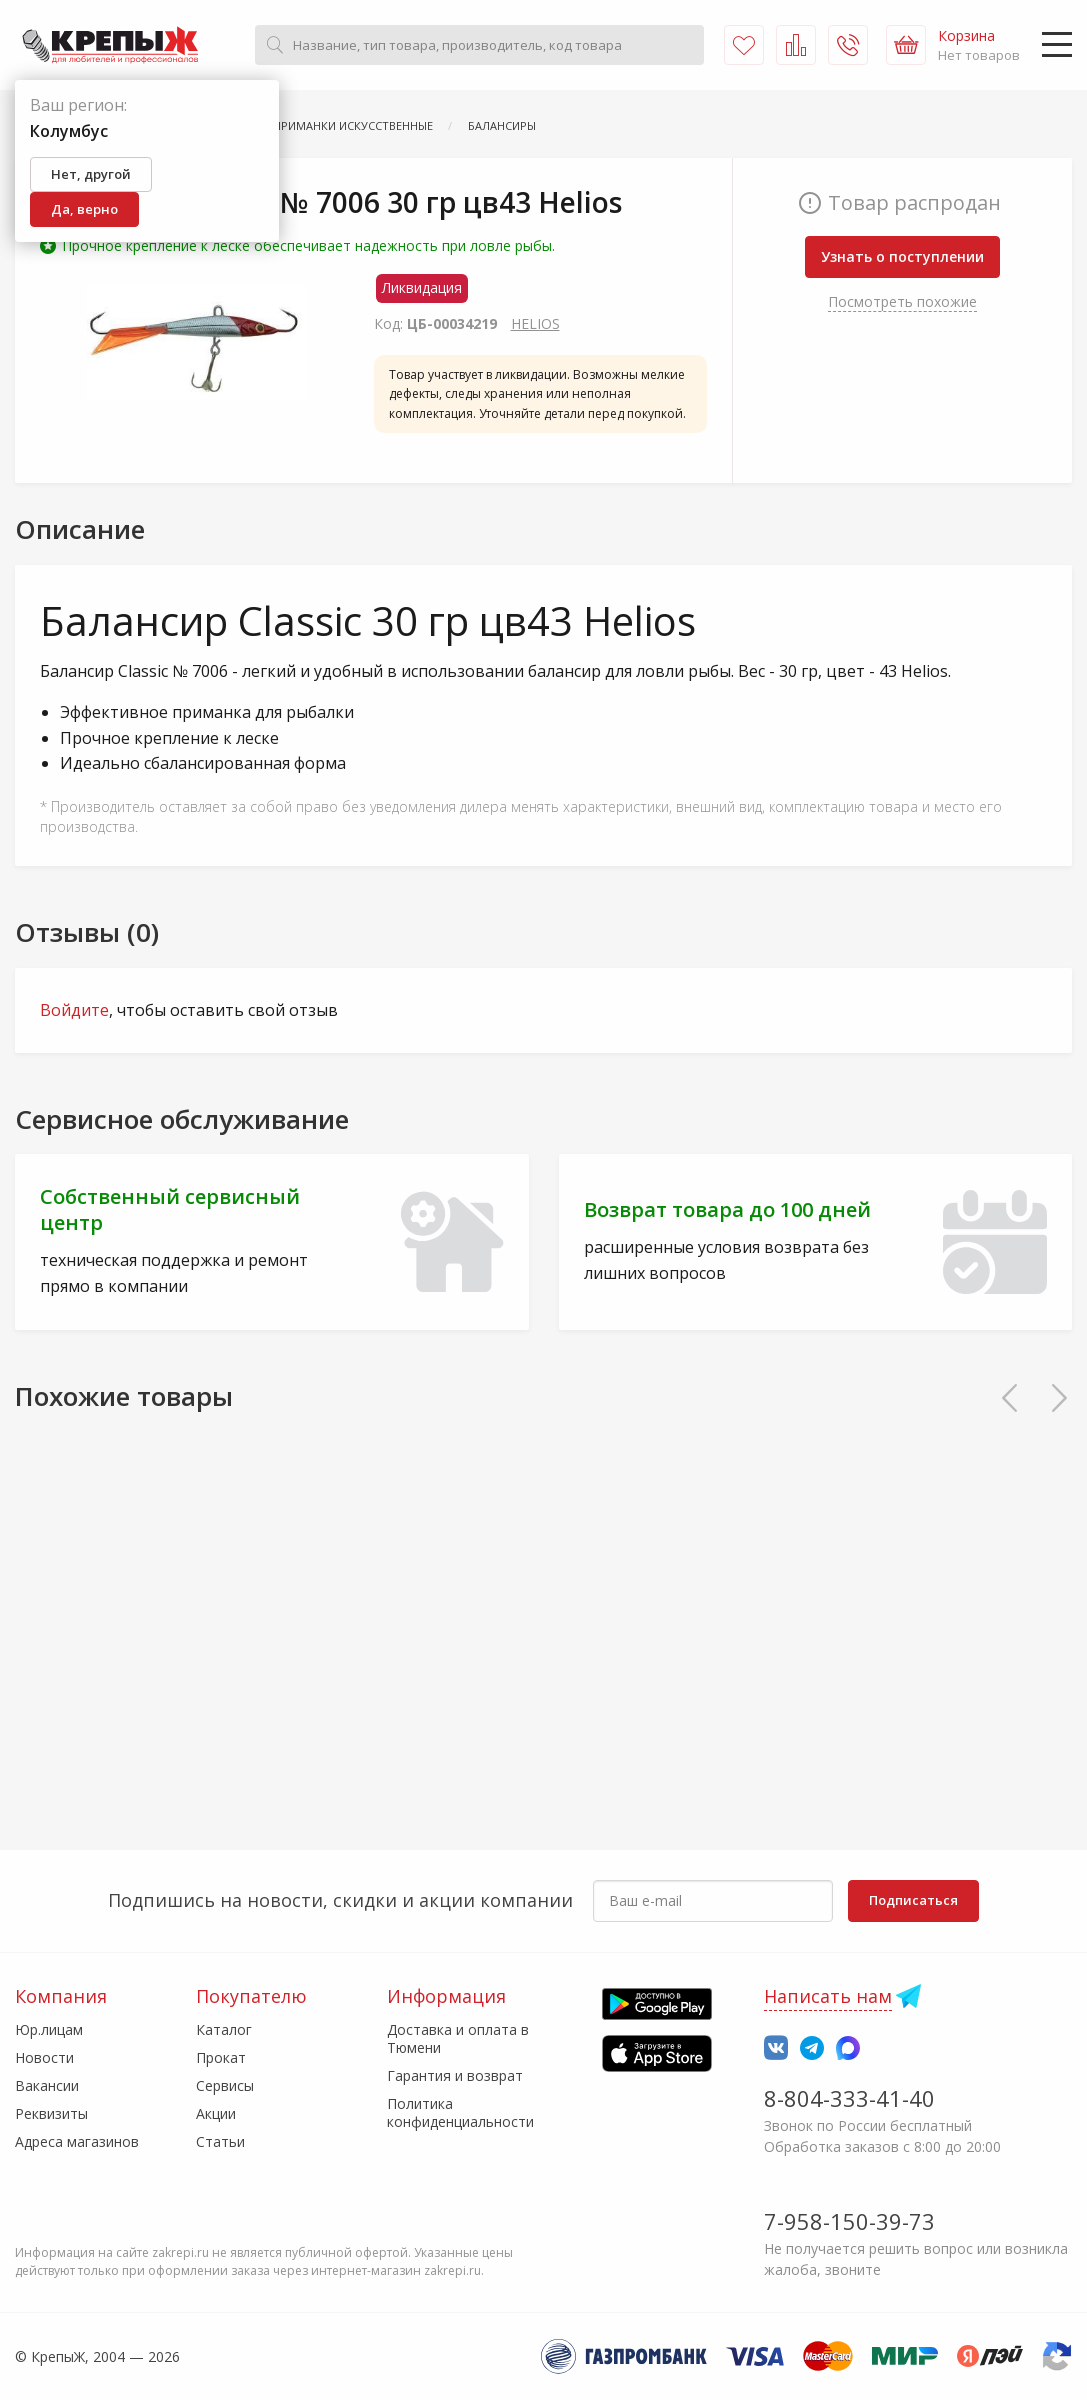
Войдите (74, 1010)
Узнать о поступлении (902, 256)
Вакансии (47, 2085)
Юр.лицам (49, 2029)
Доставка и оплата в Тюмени (458, 2038)
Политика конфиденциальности (460, 2112)
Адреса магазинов (77, 2141)
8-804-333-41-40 (849, 2098)
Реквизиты (51, 2113)
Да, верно (84, 209)
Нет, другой (91, 174)
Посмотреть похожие (902, 301)
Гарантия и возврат (455, 2075)
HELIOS (535, 323)
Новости (44, 2057)
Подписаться (913, 1900)
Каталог (224, 2029)
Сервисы (225, 2085)
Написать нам (828, 1996)
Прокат (221, 2057)
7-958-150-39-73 (849, 2221)
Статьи (220, 2141)
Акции (216, 2113)
